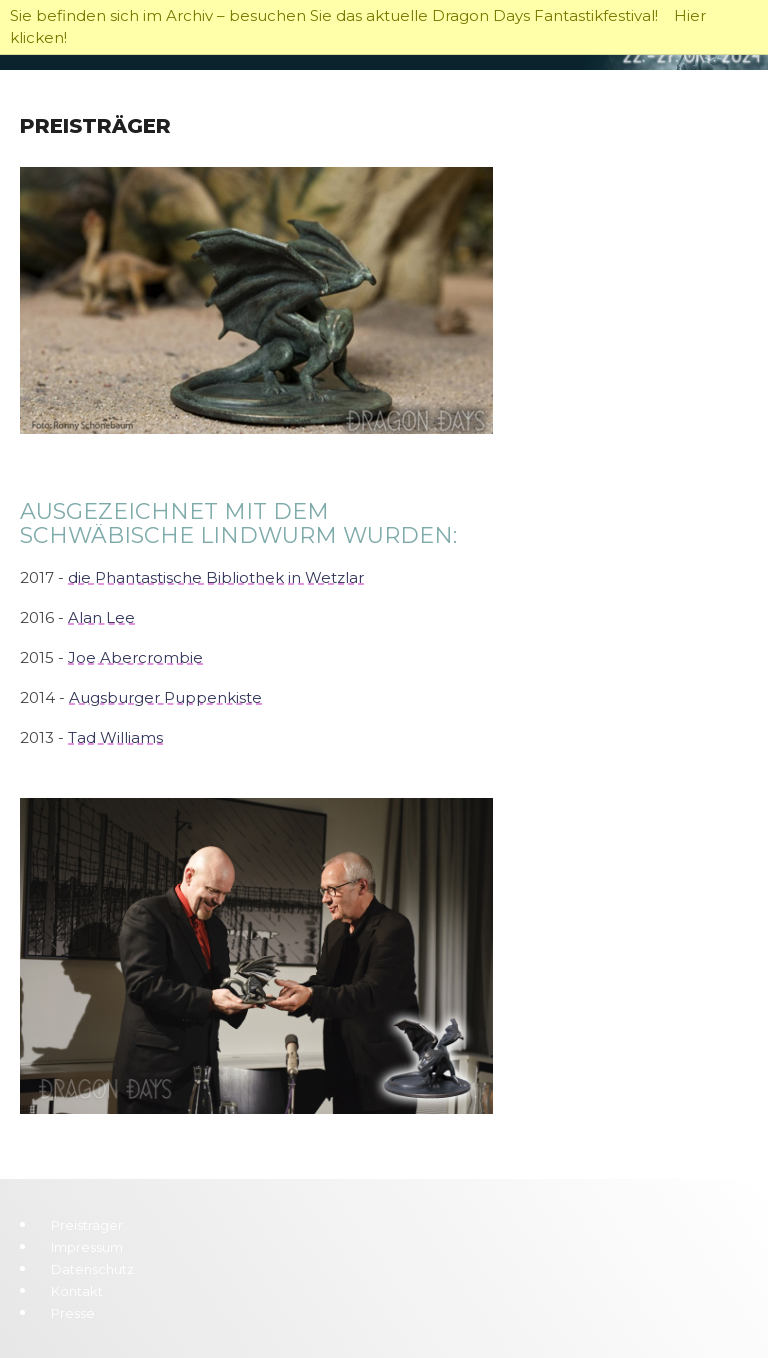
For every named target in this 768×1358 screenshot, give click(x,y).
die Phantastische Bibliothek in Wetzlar (216, 577)
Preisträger (87, 1225)
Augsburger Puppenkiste (165, 697)
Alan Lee (101, 617)
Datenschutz (92, 1269)
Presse (73, 1313)
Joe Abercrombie (135, 657)
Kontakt (77, 1291)
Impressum (87, 1247)
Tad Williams (115, 737)
